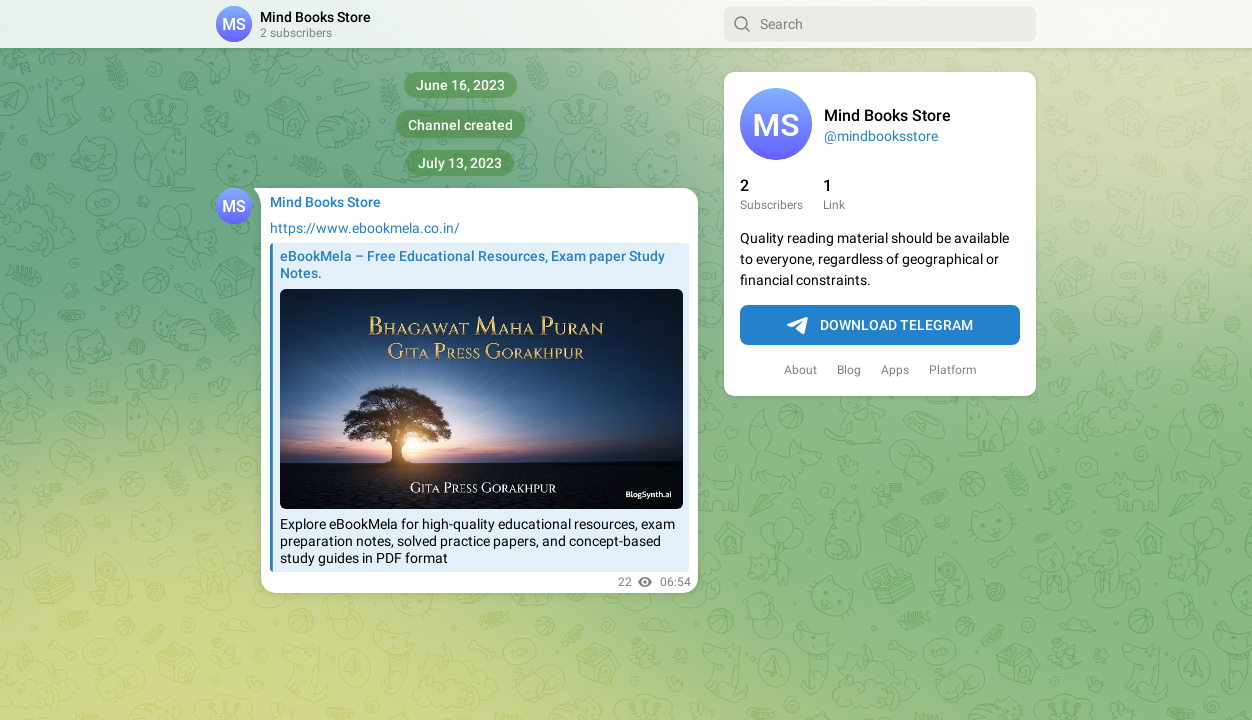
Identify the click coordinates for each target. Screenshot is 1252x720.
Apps (895, 370)
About (800, 370)
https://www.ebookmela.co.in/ (365, 228)
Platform (953, 370)
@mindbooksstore (881, 136)
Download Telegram (880, 326)
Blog (849, 370)
